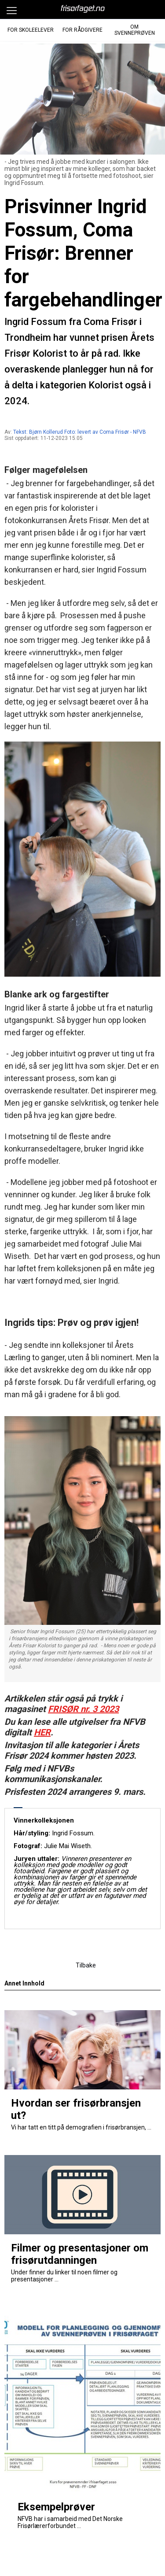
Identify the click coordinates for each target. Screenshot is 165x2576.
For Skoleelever (30, 30)
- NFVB (138, 432)
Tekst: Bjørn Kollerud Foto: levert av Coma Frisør (71, 432)
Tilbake (86, 1965)
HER (42, 1732)
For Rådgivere (82, 30)
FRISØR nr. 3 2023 (83, 1709)
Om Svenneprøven (134, 30)
